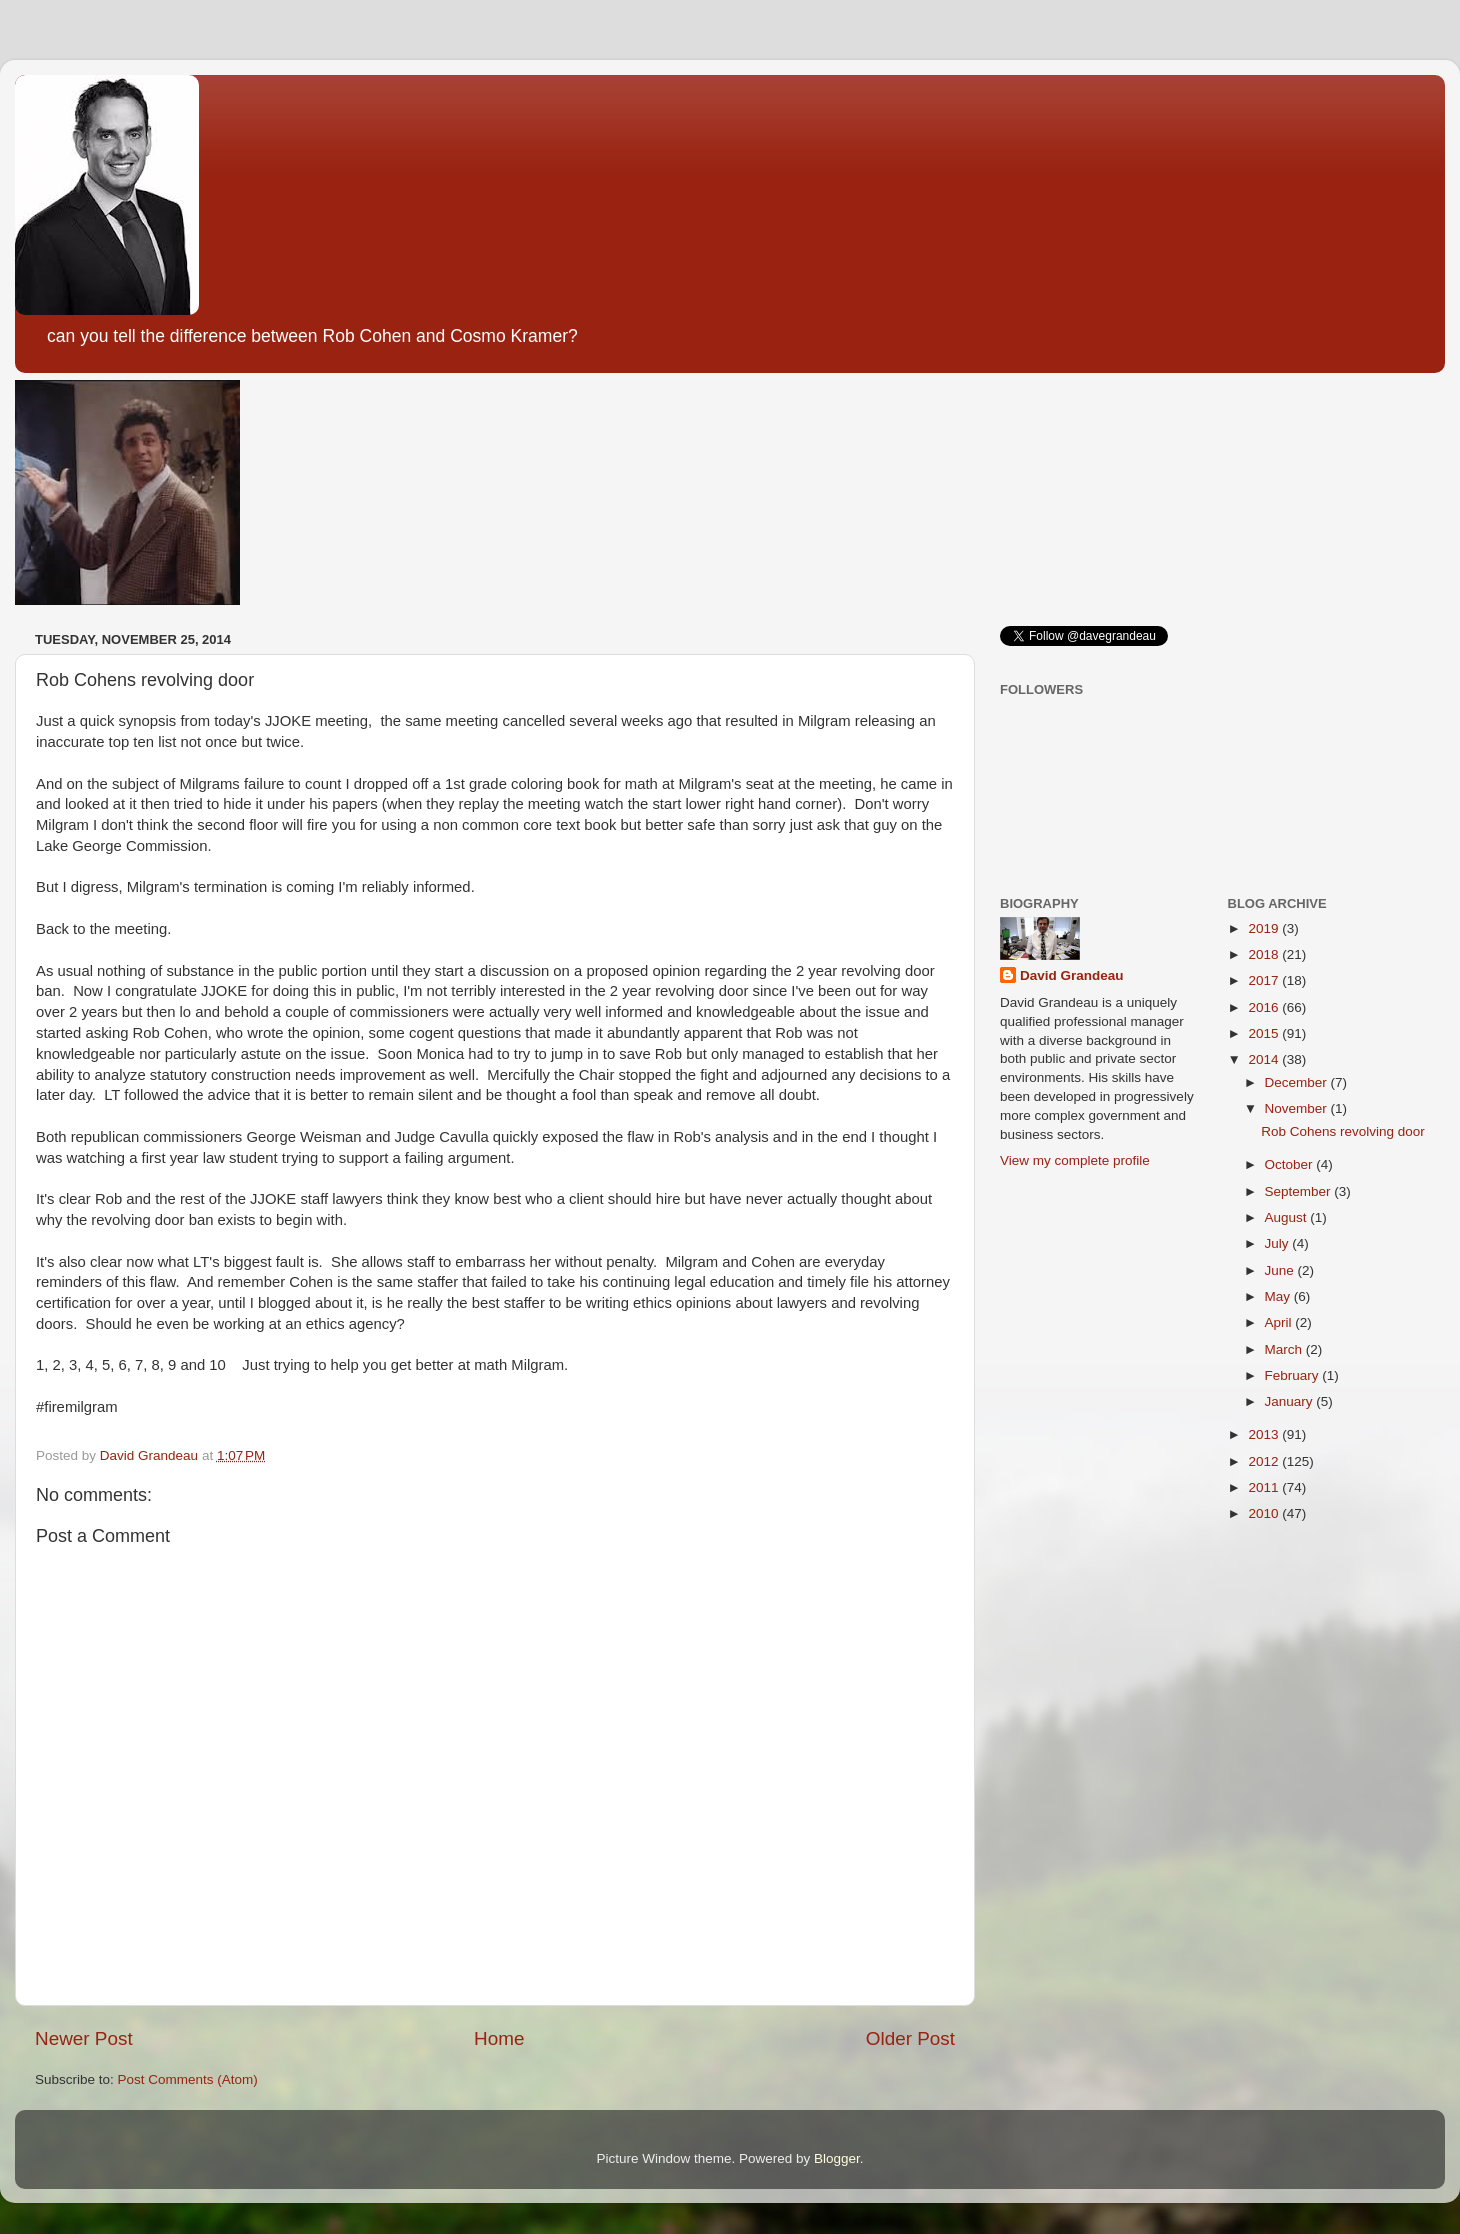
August (1288, 1217)
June (1281, 1270)
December (1298, 1082)
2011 (1265, 1487)
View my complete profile (1075, 1160)
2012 (1265, 1461)
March (1285, 1349)
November (1298, 1108)
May (1279, 1296)
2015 (1265, 1033)
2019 (1265, 928)
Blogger (837, 2158)
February (1294, 1375)
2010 (1265, 1513)
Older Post (910, 2038)
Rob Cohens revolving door (1343, 1131)
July (1279, 1243)
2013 (1265, 1434)
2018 (1265, 954)
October (1291, 1164)
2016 (1265, 1007)
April (1280, 1322)
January (1291, 1401)
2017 (1265, 980)
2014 (1265, 1059)
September (1300, 1191)
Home (499, 2038)
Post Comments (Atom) (188, 2079)
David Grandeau (1072, 975)
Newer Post (84, 2038)
